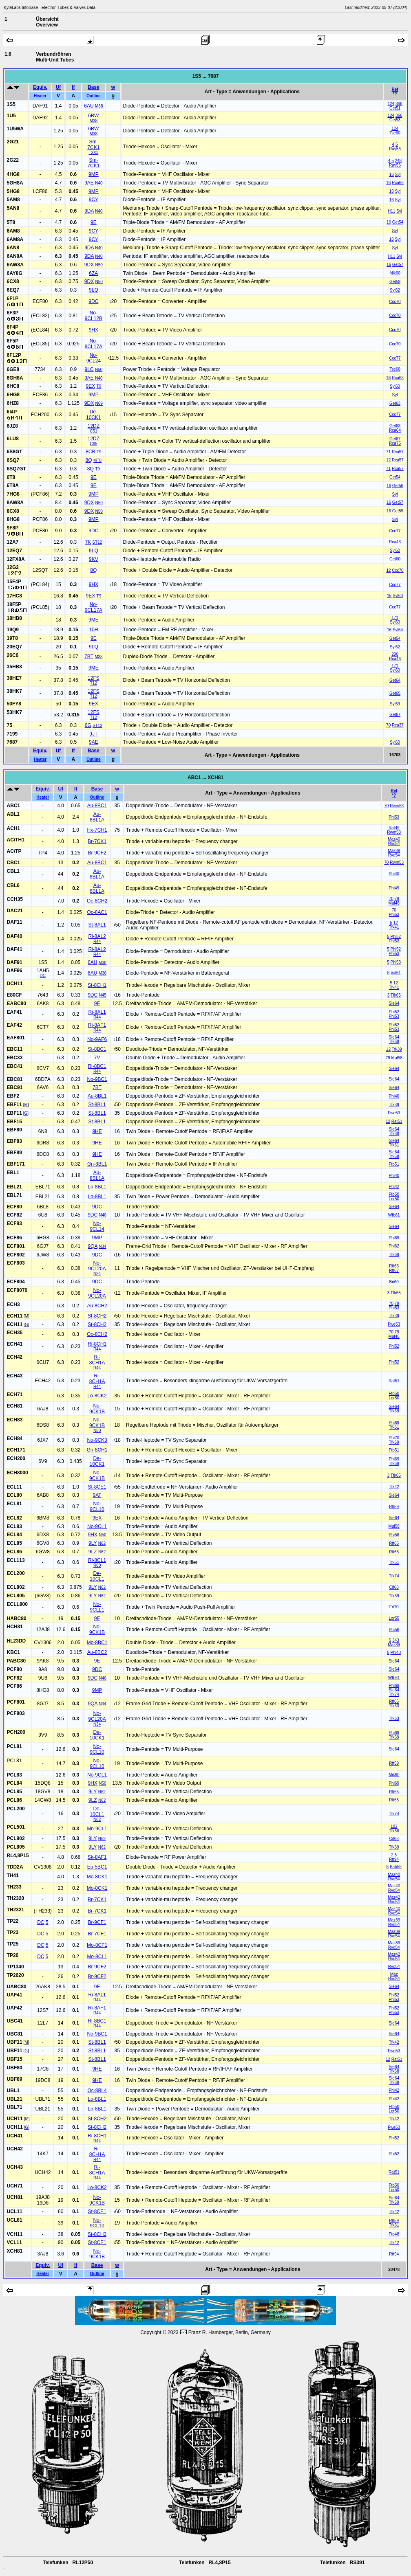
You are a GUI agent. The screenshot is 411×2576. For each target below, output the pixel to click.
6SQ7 (13, 460)
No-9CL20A (97, 1266)
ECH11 (15, 1316)
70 (388, 725)
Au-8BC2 (97, 1652)
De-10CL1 (97, 1576)
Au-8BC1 (97, 805)
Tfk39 (397, 1049)
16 (391, 174)
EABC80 (16, 1003)
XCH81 (15, 2251)
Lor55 (394, 1618)
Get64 (394, 680)
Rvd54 (394, 843)
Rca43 (395, 542)
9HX (93, 330)
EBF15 (14, 1121)
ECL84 (14, 1534)
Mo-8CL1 (97, 1956)
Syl (398, 174)
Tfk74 (394, 1576)
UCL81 (14, 2220)
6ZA (93, 273)
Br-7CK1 (97, 841)
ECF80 (14, 1207)
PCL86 (14, 1800)
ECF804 (16, 1282)
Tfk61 (394, 1145)
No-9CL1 (97, 1526)
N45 (102, 995)
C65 (93, 443)
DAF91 (14, 962)
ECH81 (15, 1406)
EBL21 (14, 1187)
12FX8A (16, 559)
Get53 (394, 120)
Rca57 (398, 452)
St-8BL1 (97, 1104)
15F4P (14, 581)
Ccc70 (394, 301)
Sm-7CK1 (93, 144)
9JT (93, 734)
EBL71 (14, 1195)
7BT (88, 656)
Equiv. (40, 87)
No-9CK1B (97, 1408)
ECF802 (16, 1255)
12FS (93, 678)
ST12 (97, 542)
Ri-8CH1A (97, 1360)
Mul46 (394, 903)
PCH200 (16, 1732)
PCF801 (16, 1702)
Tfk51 (394, 1562)
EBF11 (14, 1104)
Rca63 (398, 378)
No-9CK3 (97, 1440)
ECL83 (14, 1526)
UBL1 (13, 2090)
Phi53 (394, 817)
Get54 (397, 222)
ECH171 (16, 1450)
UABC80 (17, 1987)
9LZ (92, 1552)
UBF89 (14, 2079)
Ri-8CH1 (97, 1344)
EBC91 (15, 1087)
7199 (12, 734)
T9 (99, 386)
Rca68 (398, 182)
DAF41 (14, 949)
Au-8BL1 (97, 1096)
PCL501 (16, 1827)
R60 (97, 1565)
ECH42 (15, 1357)
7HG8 (13, 494)
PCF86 (14, 1686)
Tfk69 (394, 1254)
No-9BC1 (97, 1079)
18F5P (14, 604)
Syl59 (395, 704)
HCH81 (15, 1626)
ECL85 (14, 1543)
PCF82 (14, 1678)
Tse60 (394, 133)
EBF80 (14, 1130)
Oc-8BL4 (96, 2090)
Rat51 (396, 1121)
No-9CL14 (97, 1226)
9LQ (93, 290)
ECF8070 (17, 1290)
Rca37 (398, 725)
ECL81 (14, 1504)
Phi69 (394, 1238)
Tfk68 (394, 1041)
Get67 (394, 439)
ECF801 (16, 1246)
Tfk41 (394, 927)
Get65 (394, 693)
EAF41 (14, 1012)
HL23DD (16, 1641)
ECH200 (16, 1458)
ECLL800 (17, 1604)
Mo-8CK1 (97, 1877)
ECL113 (16, 1560)
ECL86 (14, 1552)
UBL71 (14, 2107)
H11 (391, 211)
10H (93, 629)
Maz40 (394, 839)
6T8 (11, 477)
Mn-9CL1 (97, 1829)
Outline (93, 96)
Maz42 (394, 1897)
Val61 (396, 973)
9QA (92, 1246)
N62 (102, 1543)
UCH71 (15, 2186)
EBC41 (15, 1066)
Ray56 (395, 149)
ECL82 (14, 1518)
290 (394, 654)
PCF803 (16, 1713)
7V (97, 1058)
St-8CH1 (97, 985)
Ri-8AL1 (97, 1012)
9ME (93, 620)
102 (394, 1826)
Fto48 (394, 2234)
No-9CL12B (93, 315)
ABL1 (13, 814)
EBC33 (15, 1058)
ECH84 (15, 1438)
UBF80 (14, 2068)
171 (394, 617)
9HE (97, 1131)
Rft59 (394, 1506)
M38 (99, 106)
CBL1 (13, 871)
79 (397, 898)
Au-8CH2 (97, 1306)
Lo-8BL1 (97, 1187)
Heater (40, 96)
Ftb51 (394, 1164)
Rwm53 (397, 806)
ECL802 (16, 1587)
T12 (93, 683)
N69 (99, 403)
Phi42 (394, 1186)
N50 (99, 265)
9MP (93, 174)
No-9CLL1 (97, 1607)
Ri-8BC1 (97, 1066)
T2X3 (93, 152)
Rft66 (394, 1266)
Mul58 (396, 1058)
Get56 (397, 485)
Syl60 (395, 386)
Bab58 (396, 1866)
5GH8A (15, 183)
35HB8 (14, 667)
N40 (98, 183)
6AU (88, 106)
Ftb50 (394, 1194)
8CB (90, 452)
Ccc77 (394, 358)
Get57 (397, 264)
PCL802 (16, 1838)
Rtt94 (394, 1859)
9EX (90, 386)
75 (9, 725)
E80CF (14, 995)
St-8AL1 (97, 925)
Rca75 (395, 443)
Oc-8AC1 (97, 912)
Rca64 (395, 430)
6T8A (13, 485)
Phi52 (396, 936)
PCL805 (16, 1847)
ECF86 (14, 1238)
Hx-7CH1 (97, 830)
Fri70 (394, 1607)
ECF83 (14, 1223)
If (73, 87)
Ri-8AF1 (97, 1025)
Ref (394, 89)
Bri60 (394, 1282)
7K (88, 542)
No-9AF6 (97, 1039)
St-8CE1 (97, 1487)
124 (390, 103)
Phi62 (394, 1246)
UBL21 (14, 2099)
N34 (102, 1246)
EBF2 (13, 1096)
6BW (93, 116)
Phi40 (394, 874)
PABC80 (16, 1661)
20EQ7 (14, 647)
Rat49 (394, 828)
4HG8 (13, 174)
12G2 (13, 567)
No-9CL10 (97, 1506)
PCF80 (14, 1669)
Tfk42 (394, 1487)
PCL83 (14, 1775)
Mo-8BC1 (97, 1642)
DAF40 (14, 936)
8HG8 (13, 519)
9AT (97, 1495)
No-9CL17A (93, 343)
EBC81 (15, 1079)
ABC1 (13, 805)
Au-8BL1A (97, 817)
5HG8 (13, 191)
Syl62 (395, 290)
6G (88, 725)
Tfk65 (396, 995)
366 (399, 103)
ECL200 (16, 1573)
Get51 (394, 108)
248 (398, 160)
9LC (89, 369)
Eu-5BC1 (97, 1867)
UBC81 (15, 2034)
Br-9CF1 (97, 1922)
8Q (89, 460)
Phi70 (394, 1438)
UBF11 (14, 2042)
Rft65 (394, 1543)
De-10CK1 (93, 414)
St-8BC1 (97, 1049)
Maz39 (394, 850)
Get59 (394, 281)
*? (395, 94)
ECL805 (16, 1596)
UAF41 (14, 1995)
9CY (93, 199)
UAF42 (14, 2008)
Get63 (394, 403)
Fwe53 (394, 1113)
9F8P (13, 528)
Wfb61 (394, 1215)
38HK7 (14, 691)
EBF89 (14, 1152)
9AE (89, 183)
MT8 (97, 460)
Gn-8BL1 (97, 1164)
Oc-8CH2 (97, 901)
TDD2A (15, 1867)
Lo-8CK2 (96, 1396)
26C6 (13, 655)
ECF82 (14, 1215)
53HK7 (14, 712)
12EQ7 (14, 550)
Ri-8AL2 (97, 936)
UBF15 (14, 2059)
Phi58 (394, 1535)
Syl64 (398, 630)
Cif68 (394, 1587)
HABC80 (17, 1618)
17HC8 (14, 596)
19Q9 (13, 629)
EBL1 (13, 1172)
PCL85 (14, 1791)
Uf (58, 87)
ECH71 (15, 1394)
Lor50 (394, 1199)
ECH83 (15, 1420)
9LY (92, 1543)
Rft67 (394, 1270)
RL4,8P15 (18, 1855)
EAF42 (14, 1025)
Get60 (394, 559)
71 (388, 452)
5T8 (11, 222)
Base (93, 87)
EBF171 (16, 1164)
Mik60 (394, 273)
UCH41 (15, 2136)
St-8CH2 (97, 1316)
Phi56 (394, 1629)
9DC (93, 301)
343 (395, 1640)
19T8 (12, 638)
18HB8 (14, 618)
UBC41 (15, 2021)
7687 (12, 742)
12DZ (93, 426)
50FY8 (14, 704)
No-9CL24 (93, 358)
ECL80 (14, 1495)
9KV (93, 559)
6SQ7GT (16, 469)
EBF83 (14, 1141)
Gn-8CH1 (97, 1450)
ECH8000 (17, 1473)
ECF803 (16, 1263)
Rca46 (395, 659)
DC (43, 975)
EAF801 (16, 1038)
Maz (394, 1974)
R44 (97, 941)
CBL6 (13, 885)
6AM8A (15, 239)
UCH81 (15, 2197)
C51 (93, 431)
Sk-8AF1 (97, 1857)
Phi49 (394, 888)
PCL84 (14, 1783)
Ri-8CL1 (97, 1560)
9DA (89, 211)
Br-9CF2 (97, 853)
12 (388, 460)
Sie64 (394, 1003)
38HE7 (14, 678)
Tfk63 (394, 1706)
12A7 (13, 542)
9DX (89, 265)
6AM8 (13, 231)
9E (94, 222)
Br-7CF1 (97, 1934)
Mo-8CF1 (97, 1945)
